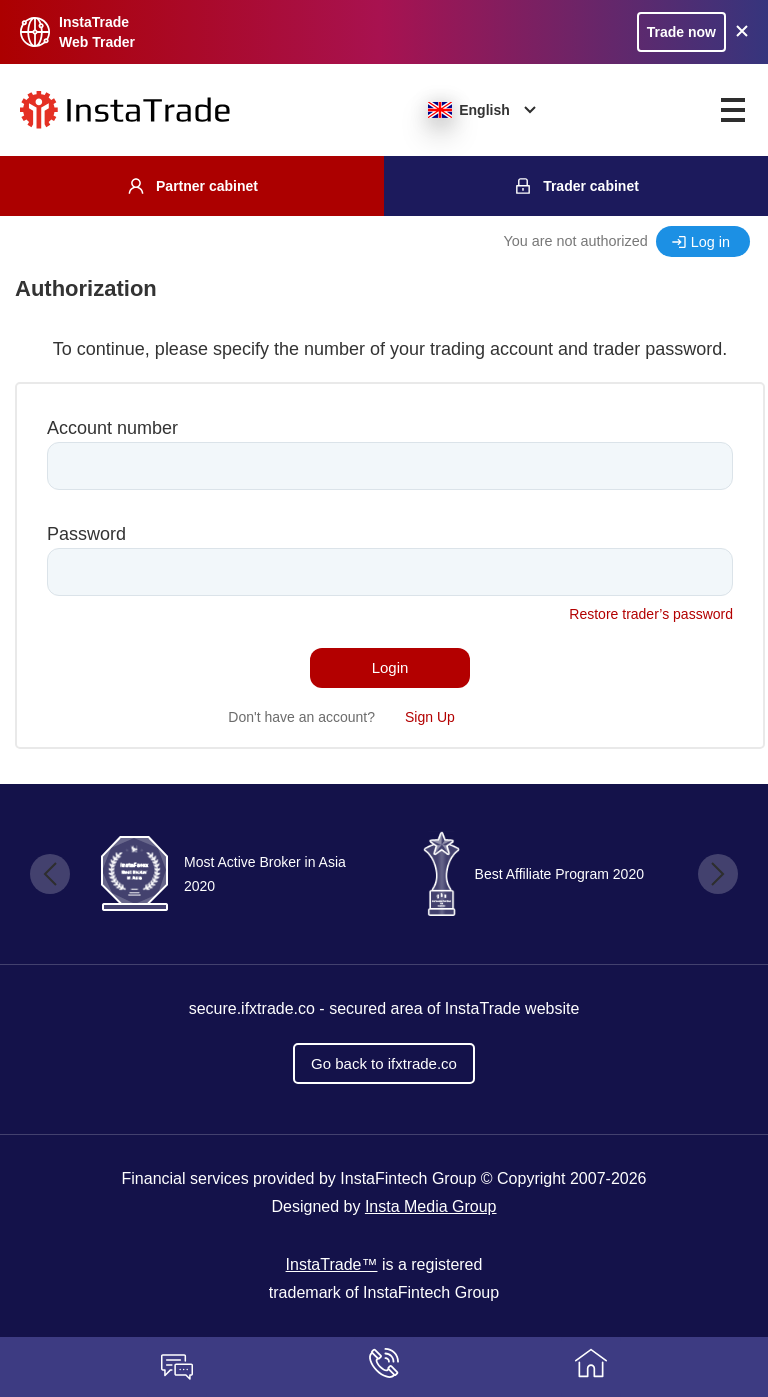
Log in (710, 242)
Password (86, 534)
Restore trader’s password (651, 614)
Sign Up (430, 717)
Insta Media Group (431, 1206)
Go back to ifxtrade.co (384, 1063)
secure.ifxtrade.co (252, 1008)
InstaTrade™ (332, 1264)
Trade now (681, 32)
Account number (112, 428)
